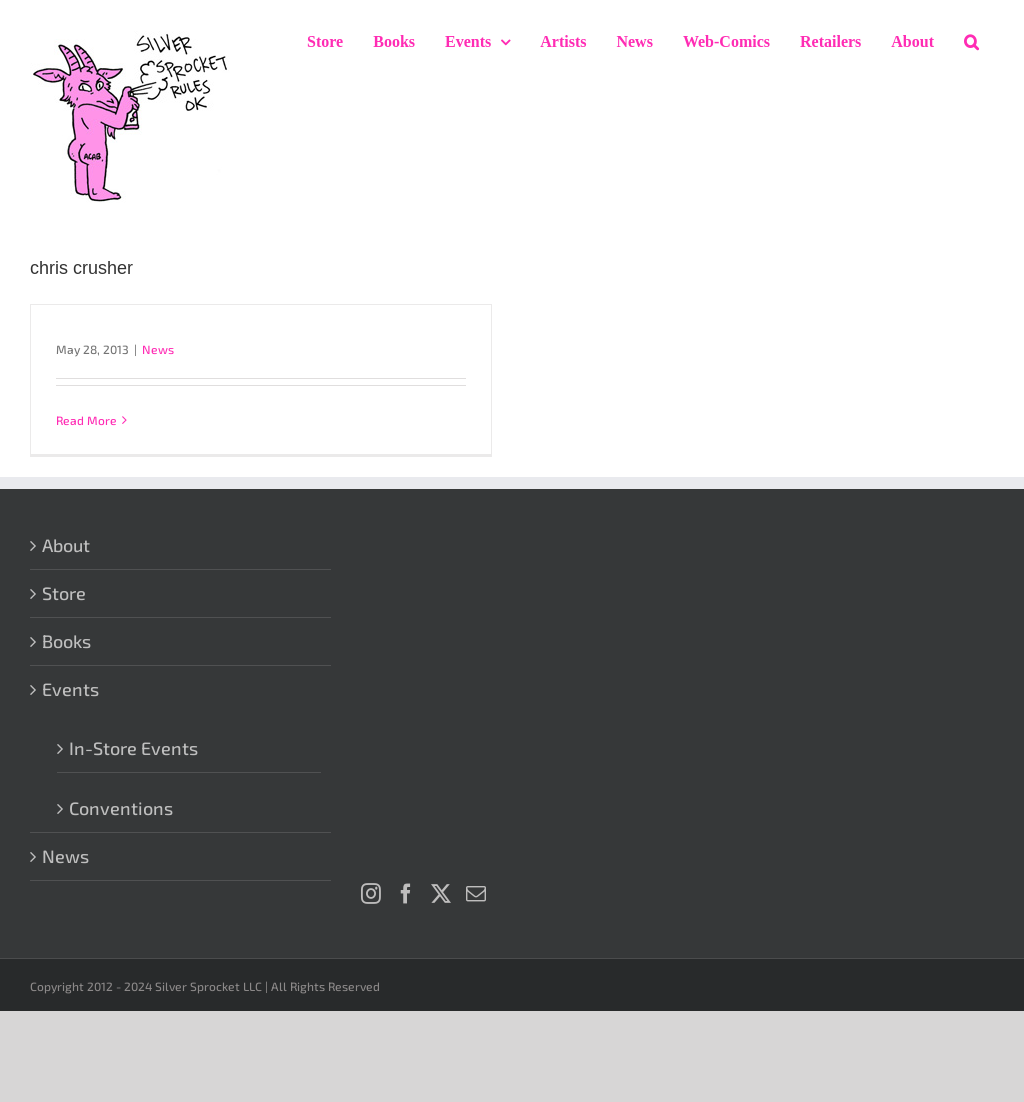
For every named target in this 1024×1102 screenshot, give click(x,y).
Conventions (121, 808)
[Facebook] (406, 894)
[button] (971, 42)
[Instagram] (371, 894)
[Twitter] (441, 894)
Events (70, 689)
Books (66, 641)
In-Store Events (133, 748)
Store (64, 593)
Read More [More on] (86, 420)
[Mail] (476, 894)
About (66, 545)
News (158, 349)
